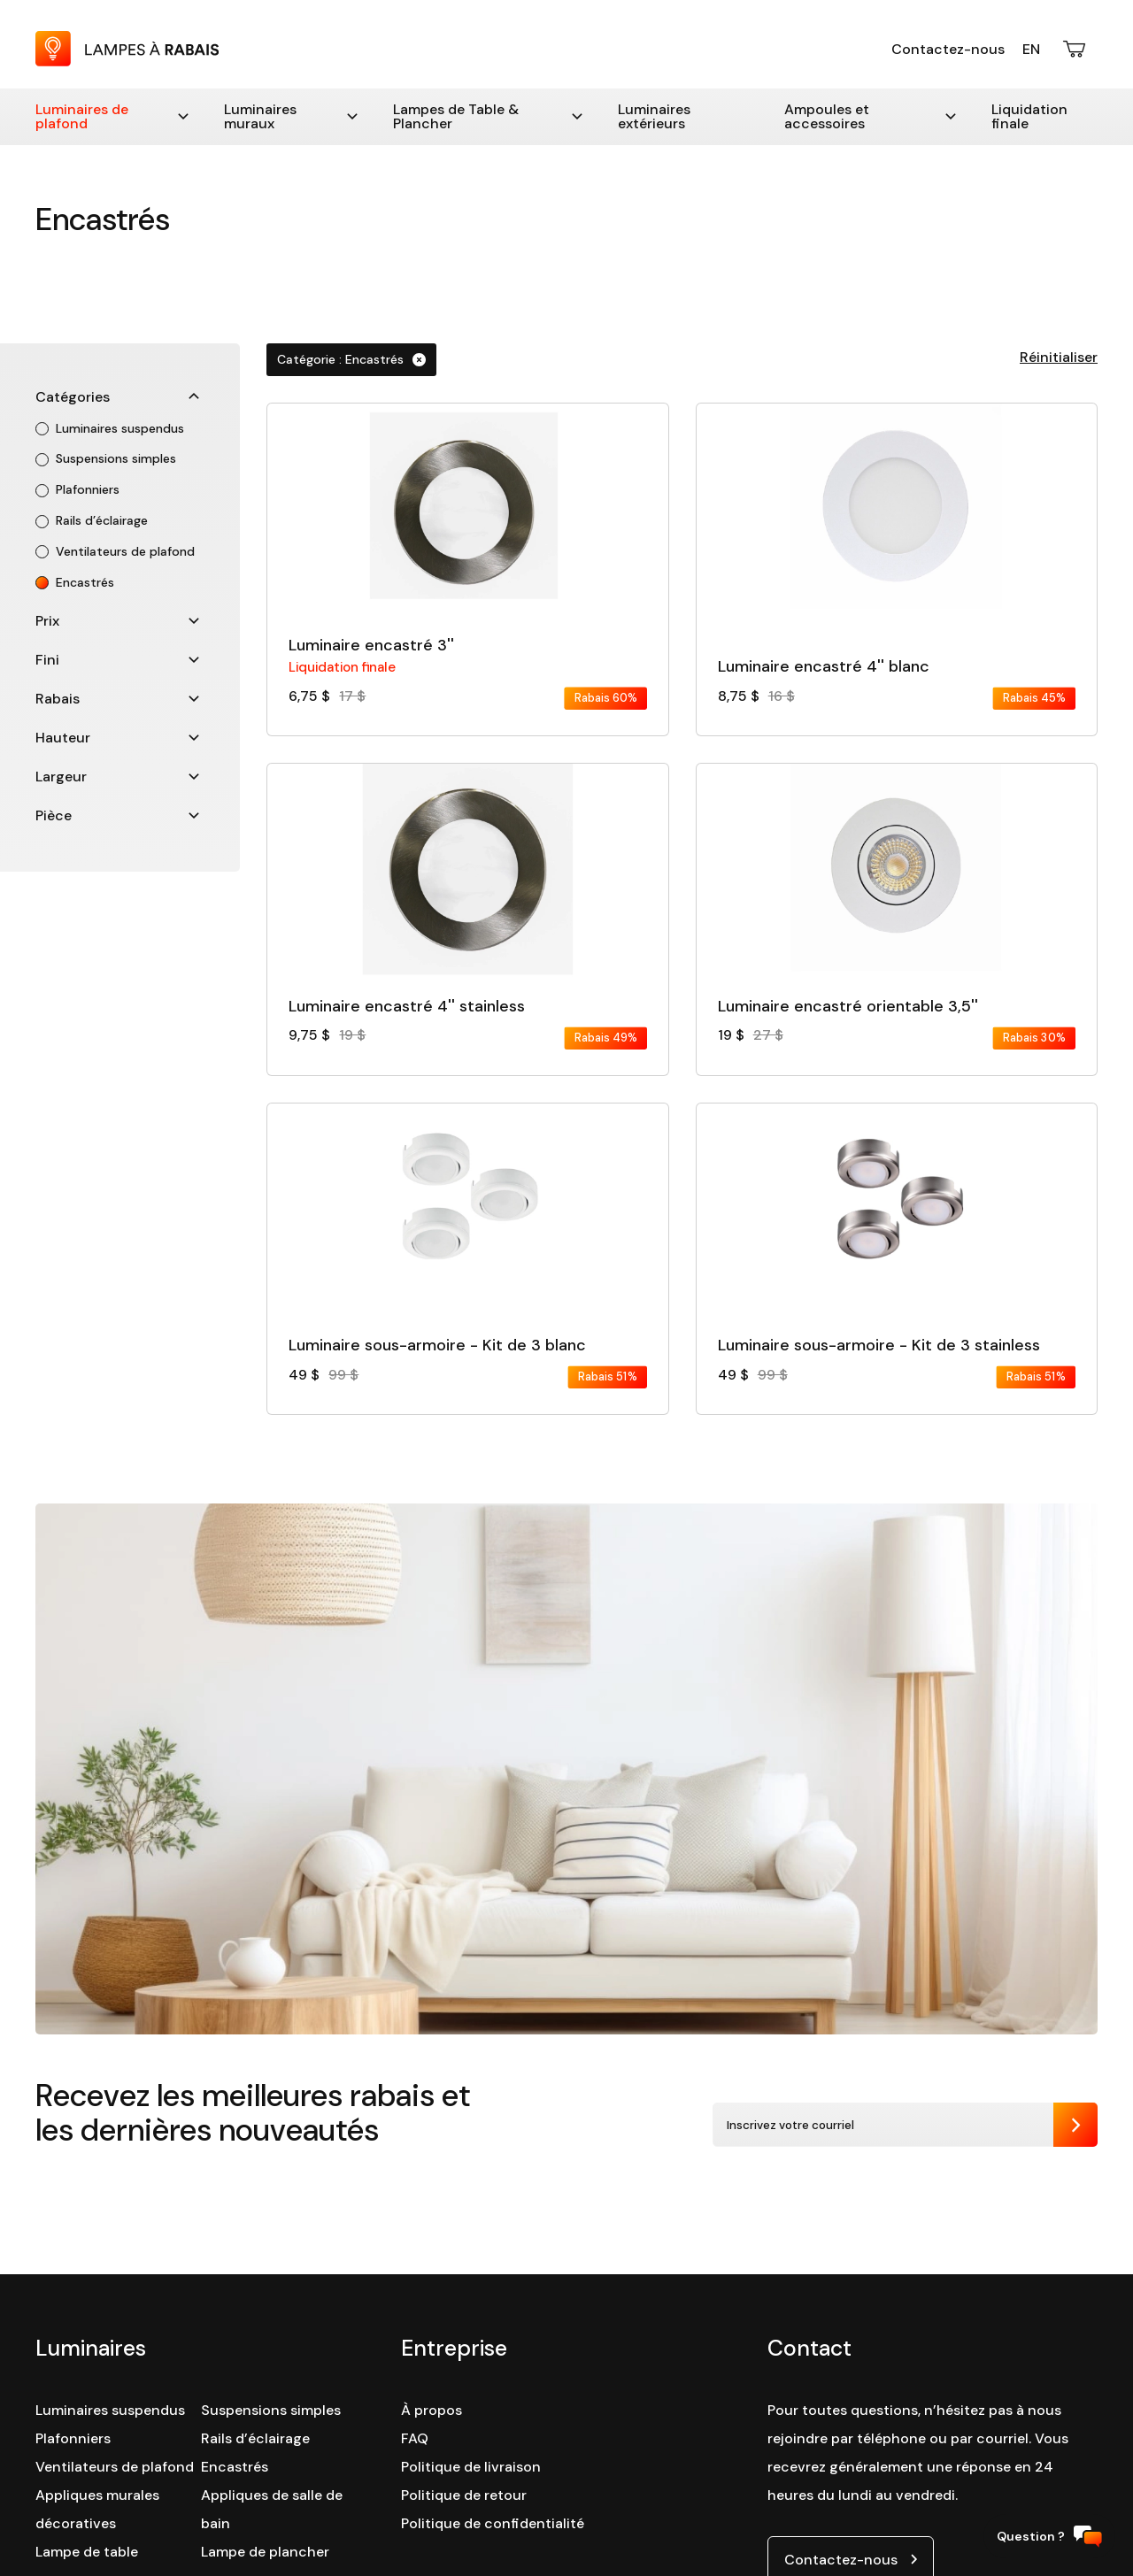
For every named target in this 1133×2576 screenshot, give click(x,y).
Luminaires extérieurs (654, 116)
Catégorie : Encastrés (351, 359)
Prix (117, 620)
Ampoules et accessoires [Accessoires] (870, 116)
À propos (431, 2410)
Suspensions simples (271, 2410)
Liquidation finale (1029, 116)
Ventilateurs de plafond (114, 2466)
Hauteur (117, 737)
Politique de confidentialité (492, 2523)
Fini (117, 659)
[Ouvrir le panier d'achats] (1075, 49)
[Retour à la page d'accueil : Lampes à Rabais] (127, 61)
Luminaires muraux (290, 116)
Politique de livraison (471, 2466)
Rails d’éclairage (255, 2438)
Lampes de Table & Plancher (487, 116)
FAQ (414, 2438)
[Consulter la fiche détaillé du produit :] (467, 557)
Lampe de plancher (265, 2551)
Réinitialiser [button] (1059, 357)
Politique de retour (464, 2495)
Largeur (117, 776)
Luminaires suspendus (110, 2410)
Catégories (117, 397)
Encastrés (234, 2466)
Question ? (1049, 2537)
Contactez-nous (948, 49)
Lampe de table (86, 2551)
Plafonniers (73, 2438)
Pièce (117, 815)
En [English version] (1031, 49)
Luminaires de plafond (112, 116)
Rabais (117, 698)
